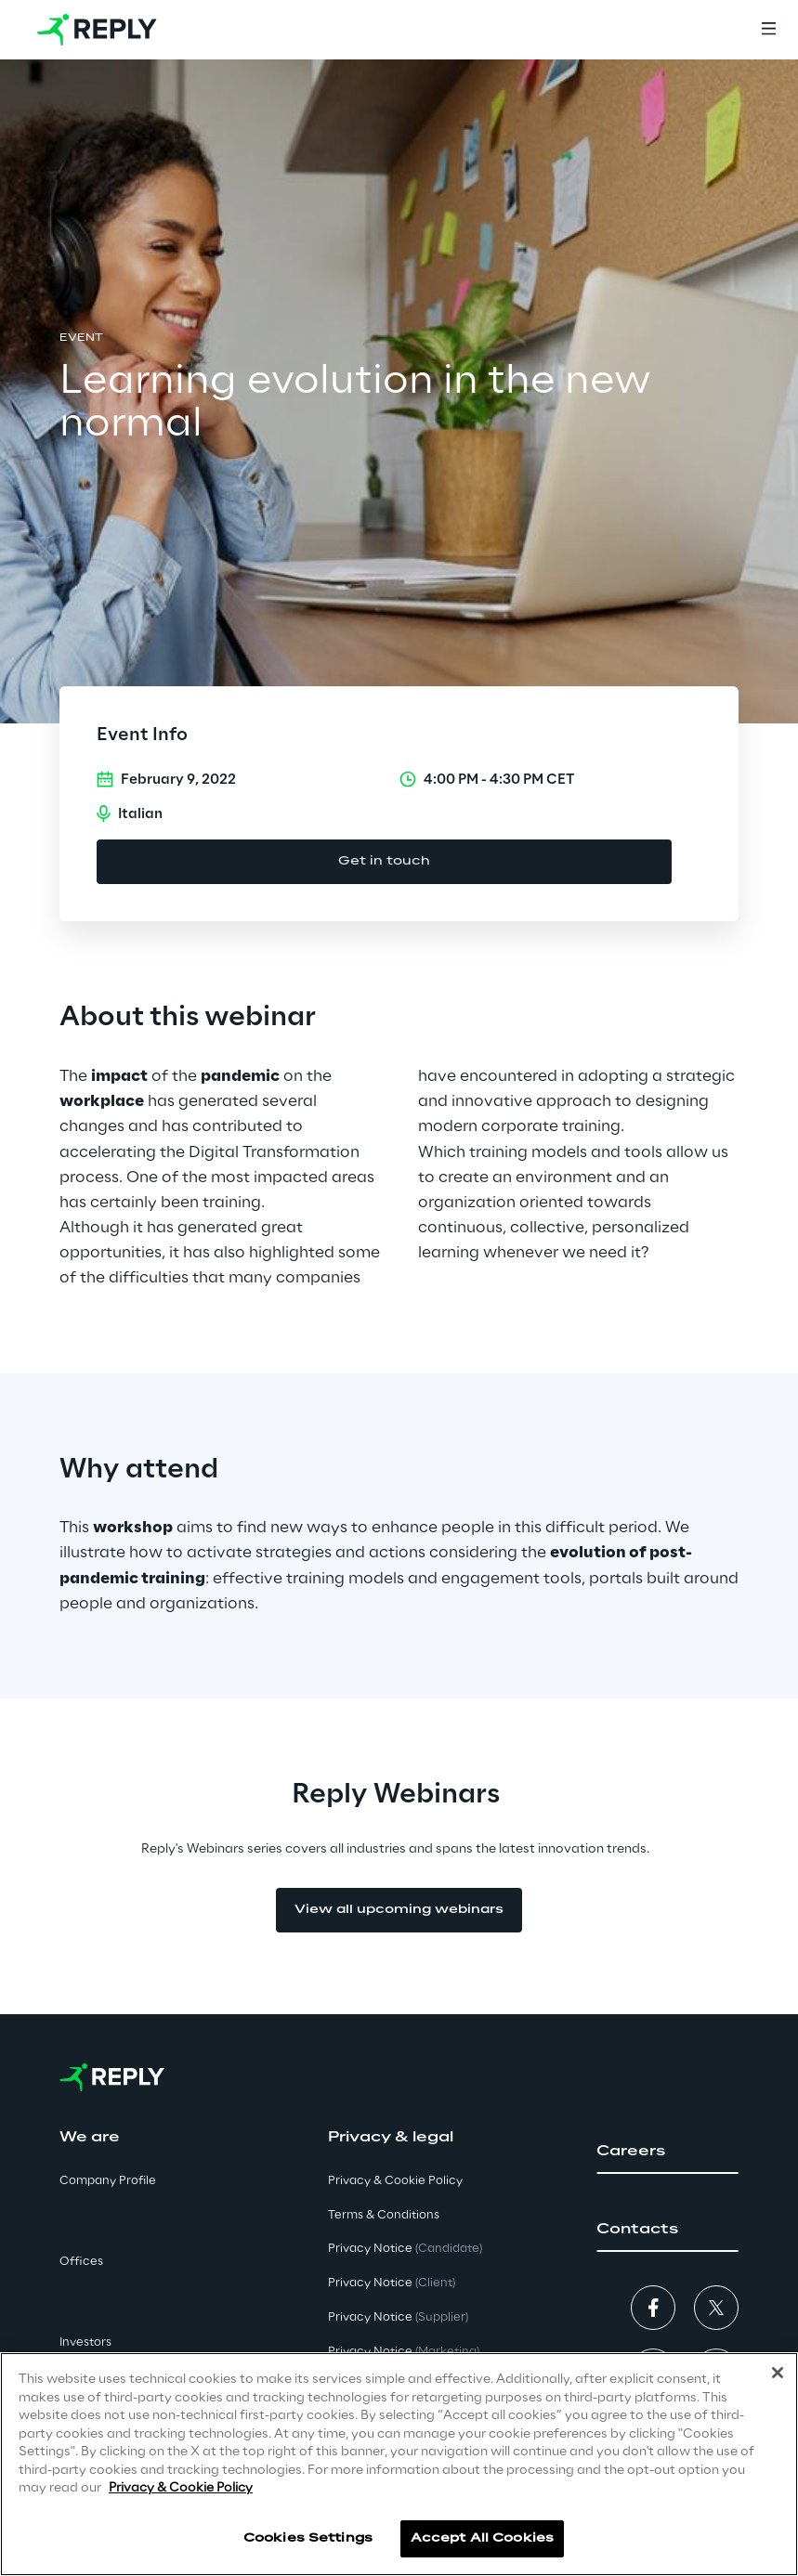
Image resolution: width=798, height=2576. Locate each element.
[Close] (777, 2375)
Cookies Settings (308, 2541)
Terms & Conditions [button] (383, 2215)
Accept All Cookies (482, 2541)
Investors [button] (85, 2342)
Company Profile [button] (107, 2181)
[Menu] (768, 29)
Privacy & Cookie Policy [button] (395, 2181)
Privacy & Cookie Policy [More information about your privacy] (181, 2491)
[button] (667, 2151)
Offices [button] (81, 2262)
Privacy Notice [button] (405, 2249)
